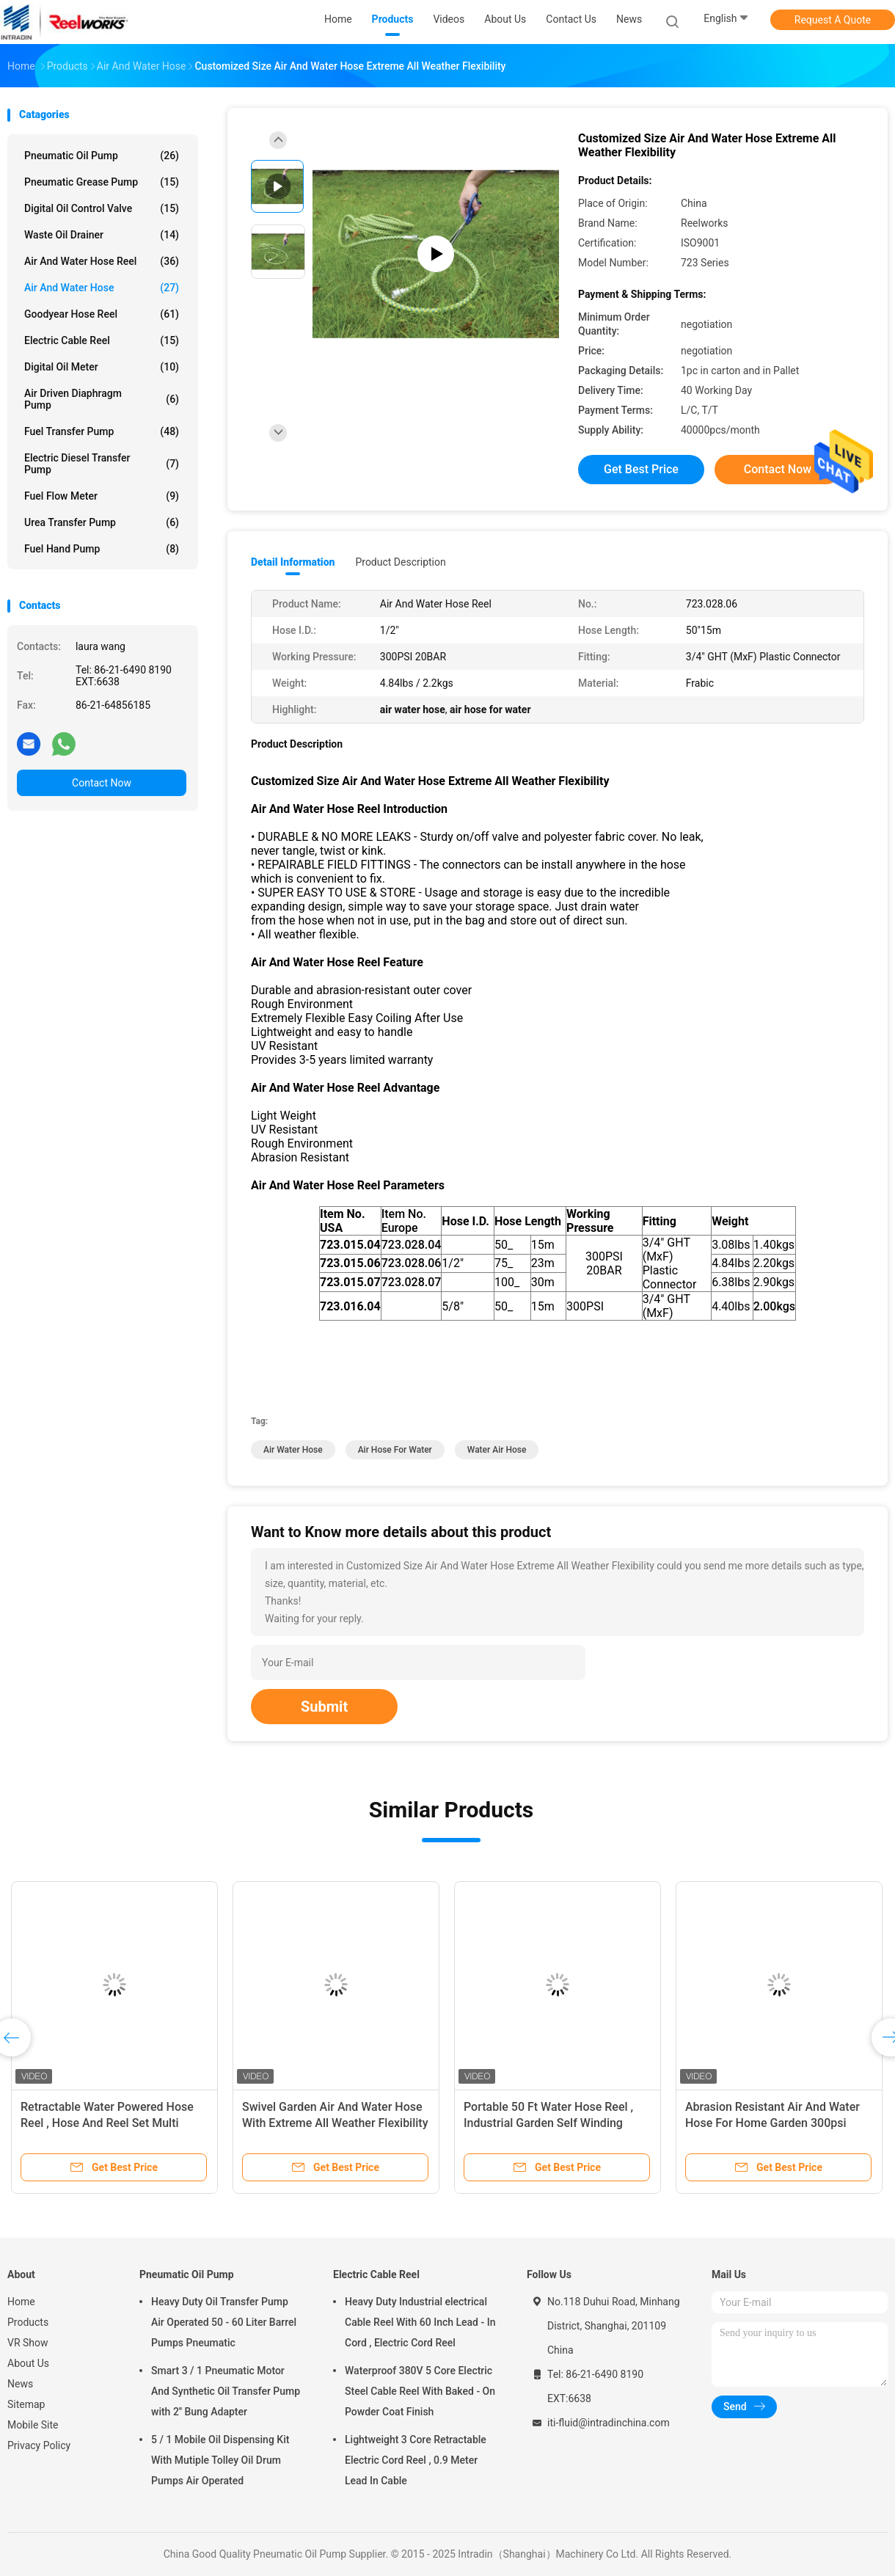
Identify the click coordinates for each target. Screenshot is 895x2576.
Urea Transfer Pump (101, 522)
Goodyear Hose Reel (101, 314)
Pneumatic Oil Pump (101, 155)
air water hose (293, 1450)
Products (27, 2322)
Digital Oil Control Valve (101, 208)
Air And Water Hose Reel (101, 261)
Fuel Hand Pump (101, 548)
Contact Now (101, 783)
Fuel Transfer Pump (101, 431)
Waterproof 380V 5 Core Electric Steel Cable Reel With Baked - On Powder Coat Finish (420, 2391)
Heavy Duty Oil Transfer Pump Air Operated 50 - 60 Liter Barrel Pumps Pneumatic (223, 2322)
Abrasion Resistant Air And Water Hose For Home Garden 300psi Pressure (772, 2123)
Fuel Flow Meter (101, 496)
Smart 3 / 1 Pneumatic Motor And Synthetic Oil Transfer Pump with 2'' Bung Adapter (225, 2391)
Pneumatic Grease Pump (101, 182)
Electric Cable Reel (101, 340)
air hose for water (395, 1450)
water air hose (497, 1450)
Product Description (400, 562)
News (20, 2384)
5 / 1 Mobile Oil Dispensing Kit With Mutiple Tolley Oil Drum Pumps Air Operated (220, 2460)
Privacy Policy (38, 2445)
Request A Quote (832, 20)
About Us (28, 2363)
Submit (324, 1706)
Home (21, 2301)
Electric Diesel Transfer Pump (101, 463)
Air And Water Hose (101, 287)
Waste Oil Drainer (101, 234)
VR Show (27, 2343)
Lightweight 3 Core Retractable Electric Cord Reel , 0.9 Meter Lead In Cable (415, 2460)
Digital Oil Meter (101, 367)
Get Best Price (641, 469)
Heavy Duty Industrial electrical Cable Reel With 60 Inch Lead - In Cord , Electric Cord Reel (420, 2322)
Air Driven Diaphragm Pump (101, 399)
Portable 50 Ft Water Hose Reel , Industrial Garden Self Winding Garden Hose (548, 2123)
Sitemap (26, 2404)
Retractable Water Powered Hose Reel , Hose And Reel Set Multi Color (107, 2123)
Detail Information (293, 562)
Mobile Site (33, 2425)
